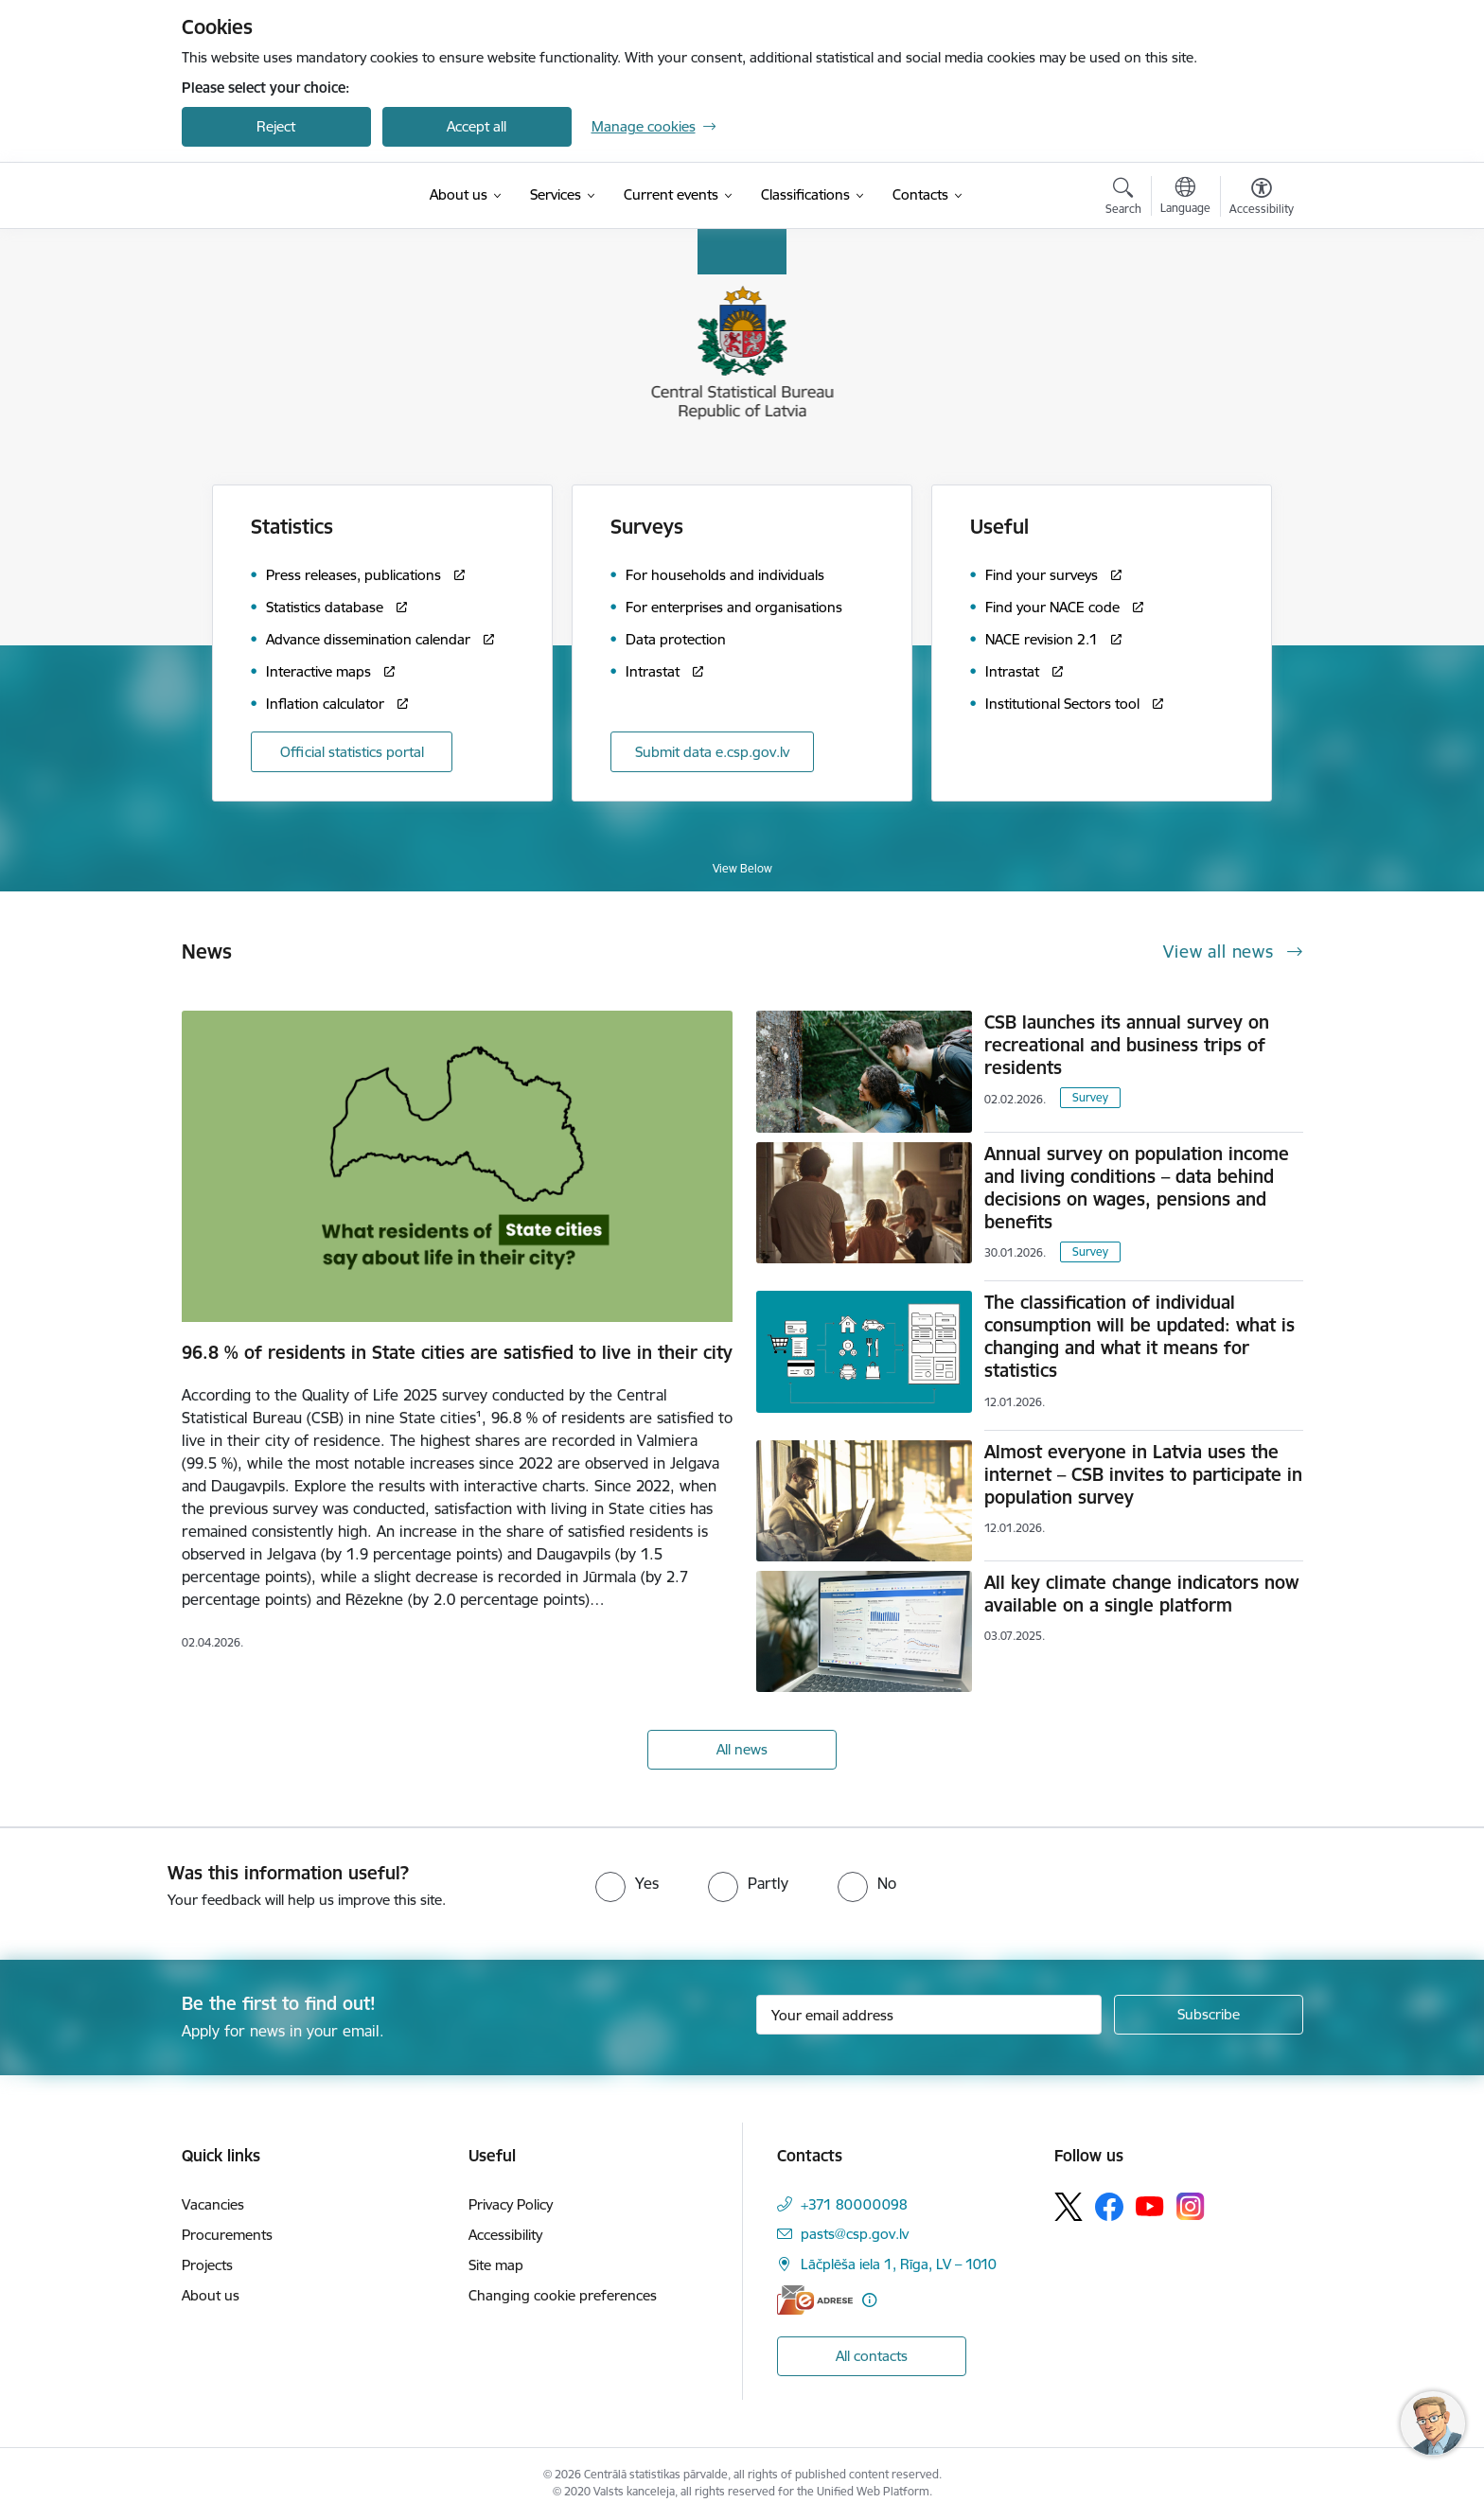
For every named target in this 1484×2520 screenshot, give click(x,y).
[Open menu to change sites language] (1185, 198)
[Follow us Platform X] (1068, 2207)
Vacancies (213, 2204)
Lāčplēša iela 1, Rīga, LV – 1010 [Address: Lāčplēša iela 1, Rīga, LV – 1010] (899, 2264)
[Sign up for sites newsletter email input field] (929, 2015)
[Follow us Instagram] (1190, 2206)
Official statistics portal (352, 752)
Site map (495, 2265)
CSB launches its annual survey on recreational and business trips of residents (1126, 1045)
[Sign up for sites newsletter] (1208, 2015)
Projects (207, 2265)
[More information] (869, 2300)
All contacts (872, 2356)
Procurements (227, 2235)
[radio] (627, 1883)
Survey (1090, 1097)
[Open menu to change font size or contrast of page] (1261, 198)
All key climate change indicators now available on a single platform (1141, 1593)
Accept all (476, 126)
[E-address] (815, 2300)
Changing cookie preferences (562, 2295)
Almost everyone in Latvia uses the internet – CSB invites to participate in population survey (1143, 1474)
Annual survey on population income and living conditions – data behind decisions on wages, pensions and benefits (1136, 1187)
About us (210, 2295)
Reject (275, 126)
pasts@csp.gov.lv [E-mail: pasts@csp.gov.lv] (855, 2234)
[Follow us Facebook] (1109, 2207)
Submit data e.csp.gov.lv (712, 752)
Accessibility (505, 2235)
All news (742, 1749)
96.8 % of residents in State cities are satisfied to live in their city (457, 1352)
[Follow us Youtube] (1150, 2205)
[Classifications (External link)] (805, 195)
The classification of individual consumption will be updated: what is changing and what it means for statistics (1139, 1336)
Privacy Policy (510, 2204)
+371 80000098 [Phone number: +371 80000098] (854, 2204)
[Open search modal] (1123, 198)
